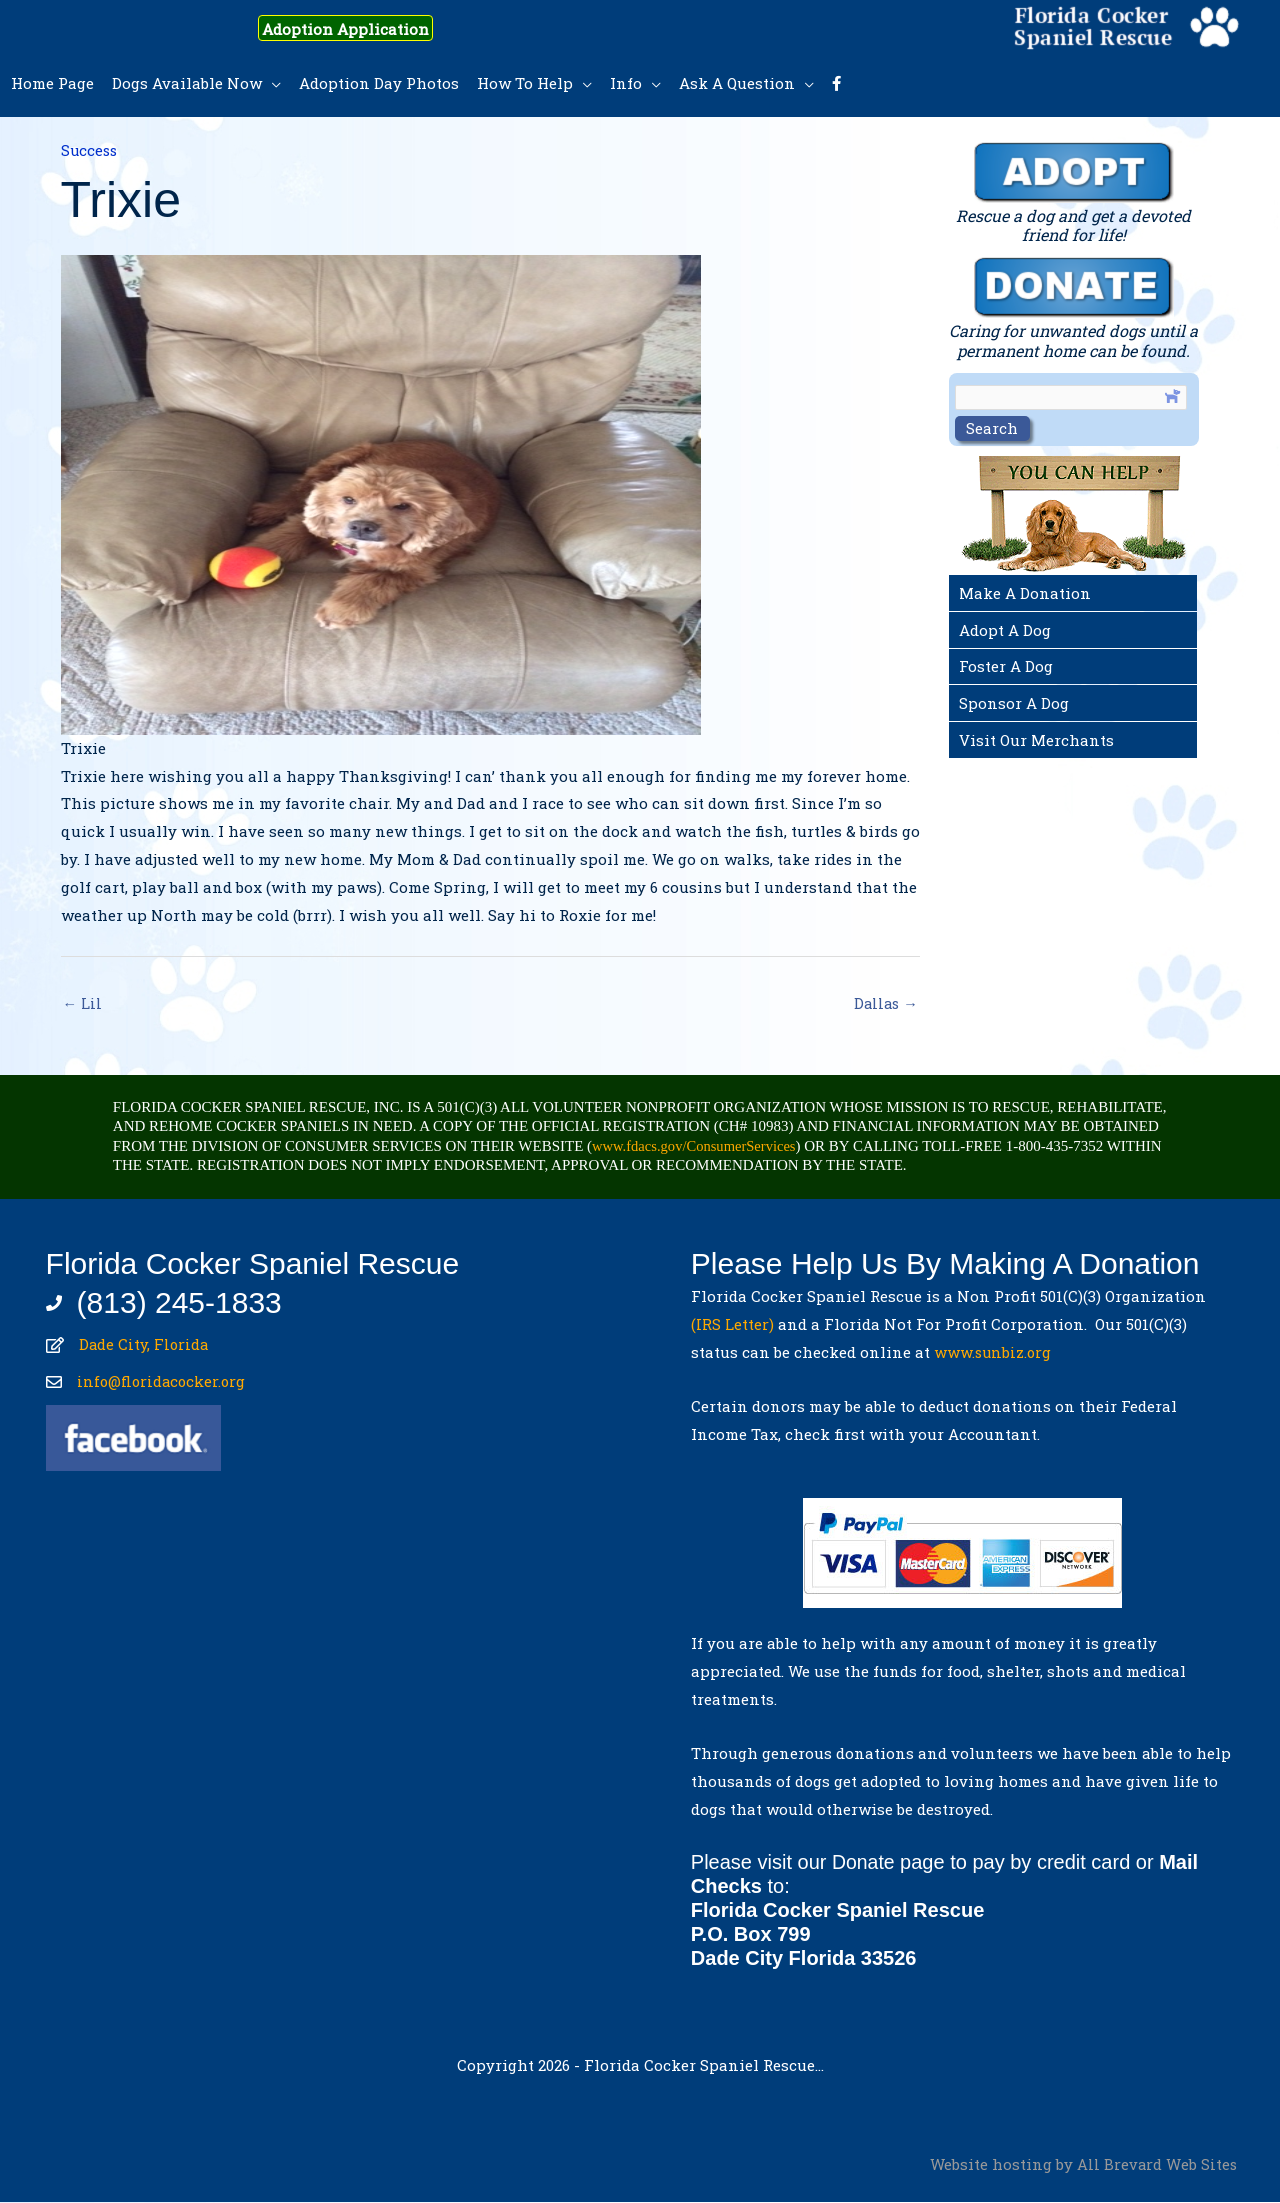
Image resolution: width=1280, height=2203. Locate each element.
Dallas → (884, 1004)
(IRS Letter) (732, 1325)
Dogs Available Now (187, 83)
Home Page (52, 83)
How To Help (525, 83)
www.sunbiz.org (998, 1353)
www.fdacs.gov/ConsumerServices (697, 1147)
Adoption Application (359, 28)
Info (626, 83)
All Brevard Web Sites (1156, 2165)
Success (90, 150)
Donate (864, 1863)
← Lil (83, 1004)
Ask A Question (737, 83)
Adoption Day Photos (379, 83)
